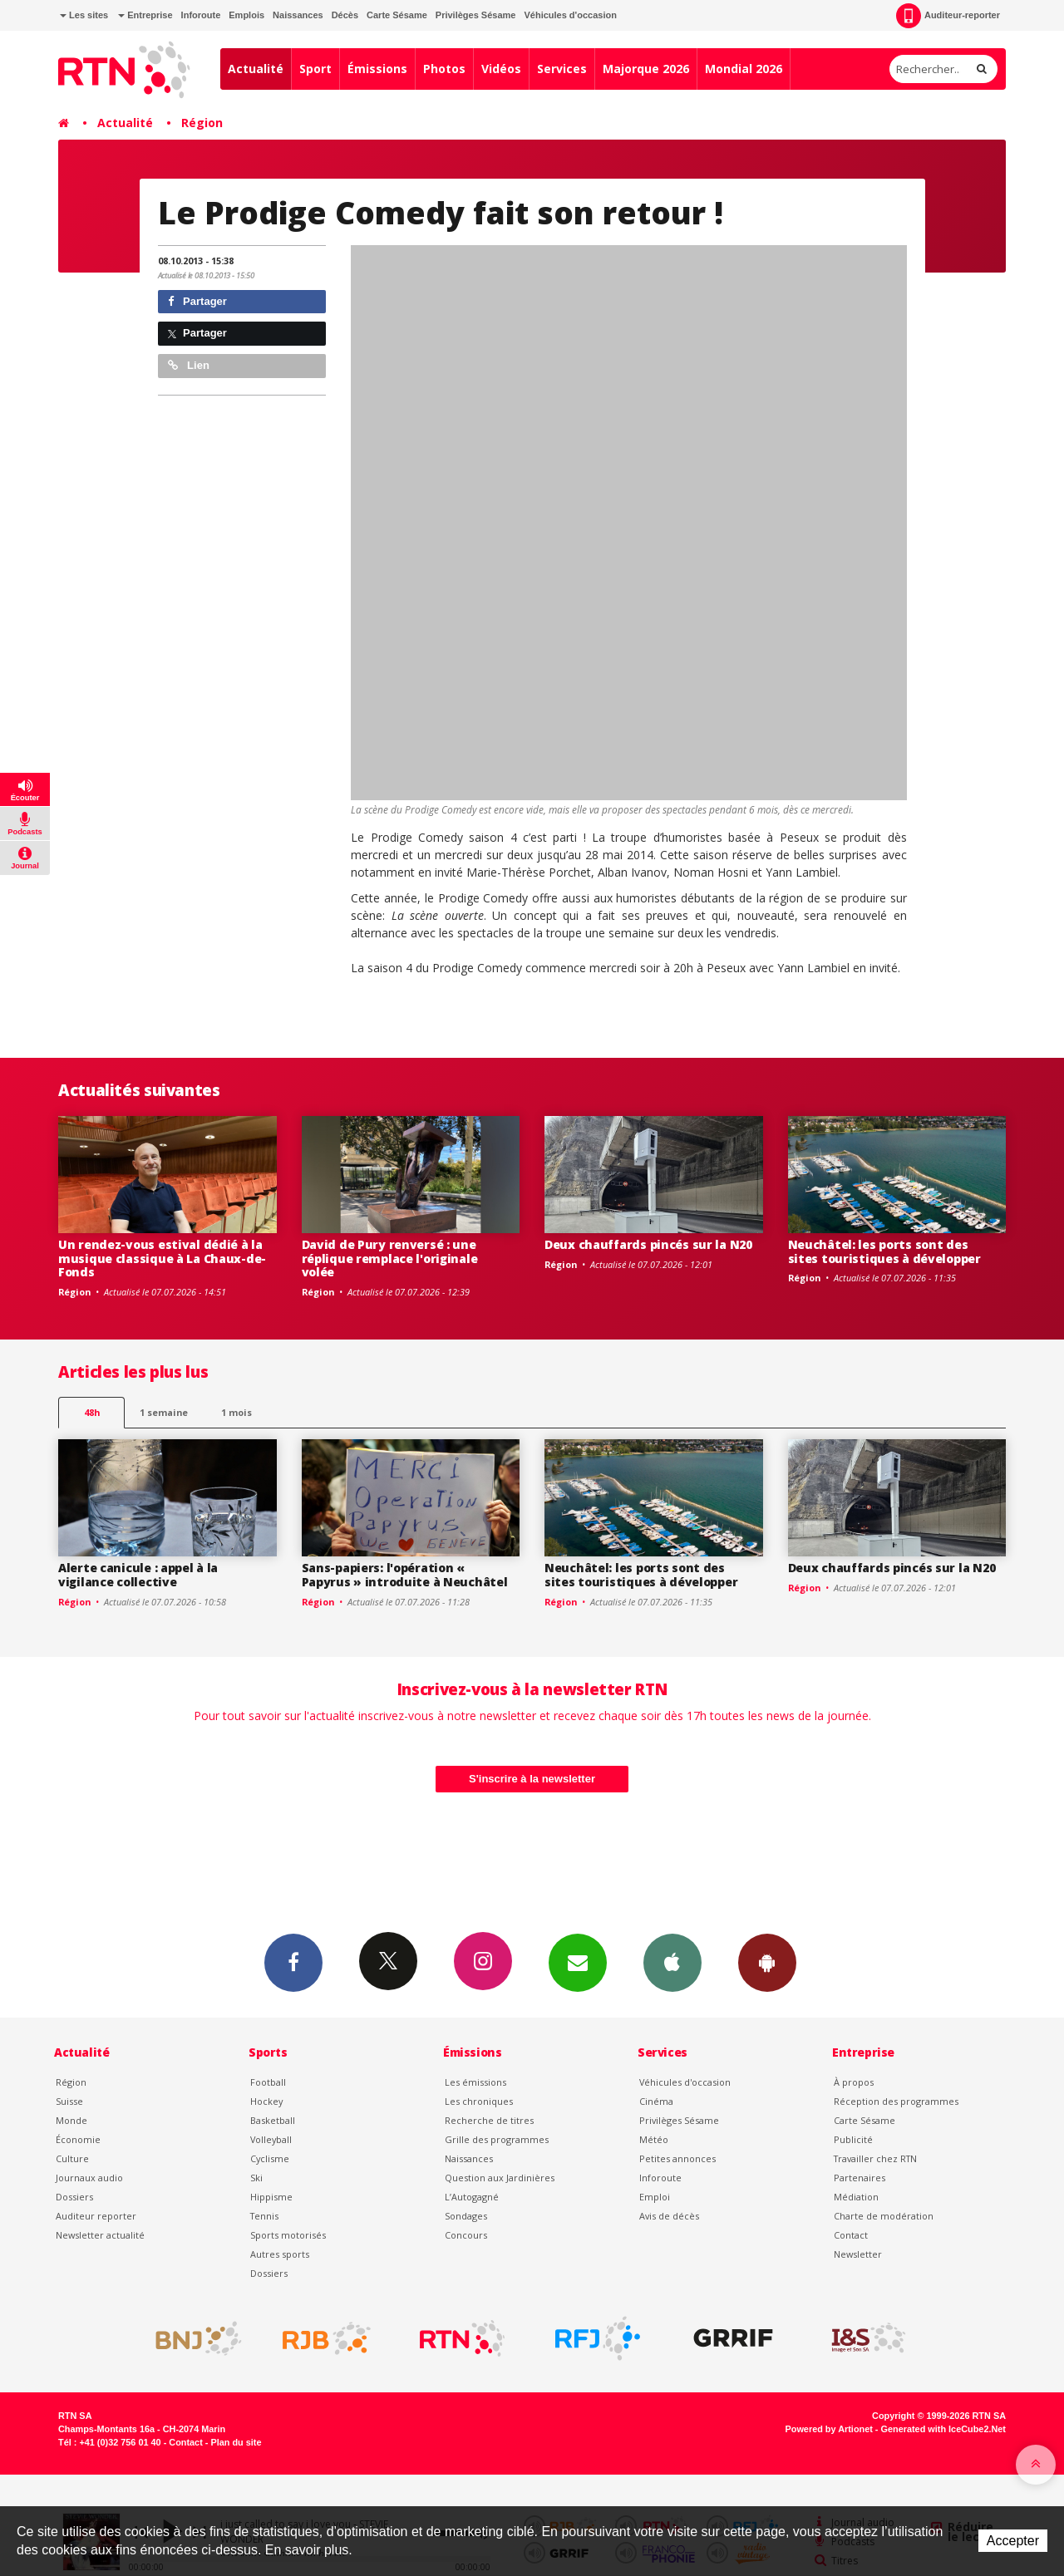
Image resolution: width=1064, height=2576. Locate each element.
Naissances (298, 15)
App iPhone (672, 1962)
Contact (851, 2234)
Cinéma (656, 2101)
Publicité (853, 2139)
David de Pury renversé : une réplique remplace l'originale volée (390, 1258)
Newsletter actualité (100, 2234)
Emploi (654, 2196)
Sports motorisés (288, 2234)
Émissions (377, 68)
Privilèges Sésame (476, 15)
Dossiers (74, 2196)
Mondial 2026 (743, 68)
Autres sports (279, 2254)
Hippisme (271, 2196)
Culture (72, 2158)
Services (562, 68)
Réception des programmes (896, 2101)
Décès (345, 15)
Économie (78, 2139)
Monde (71, 2120)
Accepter (1013, 2541)
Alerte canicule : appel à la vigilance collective (138, 1575)
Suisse (69, 2101)
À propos (854, 2082)
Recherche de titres (489, 2120)
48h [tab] (92, 1412)
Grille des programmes (497, 2139)
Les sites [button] (84, 15)
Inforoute (201, 15)
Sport (315, 68)
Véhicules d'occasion (570, 15)
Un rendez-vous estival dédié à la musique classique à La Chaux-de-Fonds (162, 1258)
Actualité (255, 68)
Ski (256, 2177)
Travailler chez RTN (875, 2158)
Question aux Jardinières (499, 2177)
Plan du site (235, 2442)
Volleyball (271, 2139)
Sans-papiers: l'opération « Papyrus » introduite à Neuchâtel (405, 1575)
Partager (197, 301)
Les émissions (475, 2082)
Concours (466, 2234)
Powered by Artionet (829, 2429)
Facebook (293, 1962)
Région (202, 122)
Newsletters (578, 1962)
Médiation (856, 2196)
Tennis (264, 2215)
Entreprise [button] (145, 15)
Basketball (272, 2120)
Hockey (266, 2101)
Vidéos (501, 68)
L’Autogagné (472, 2196)
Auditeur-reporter (948, 15)
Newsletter (858, 2254)
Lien (188, 365)
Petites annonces (677, 2158)
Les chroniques (479, 2101)
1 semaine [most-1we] (164, 1412)
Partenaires (859, 2177)
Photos (444, 68)
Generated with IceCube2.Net (943, 2429)
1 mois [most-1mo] (236, 1412)
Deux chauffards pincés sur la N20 (648, 1244)
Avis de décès (669, 2215)
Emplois (246, 15)
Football (268, 2082)
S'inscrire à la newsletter (532, 1778)
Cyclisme (269, 2158)
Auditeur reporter (96, 2215)
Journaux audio (89, 2177)
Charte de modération (883, 2215)
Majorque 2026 (646, 68)
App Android (767, 1962)
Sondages (466, 2215)
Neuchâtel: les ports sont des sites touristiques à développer (884, 1251)
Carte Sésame (397, 15)
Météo (653, 2139)
